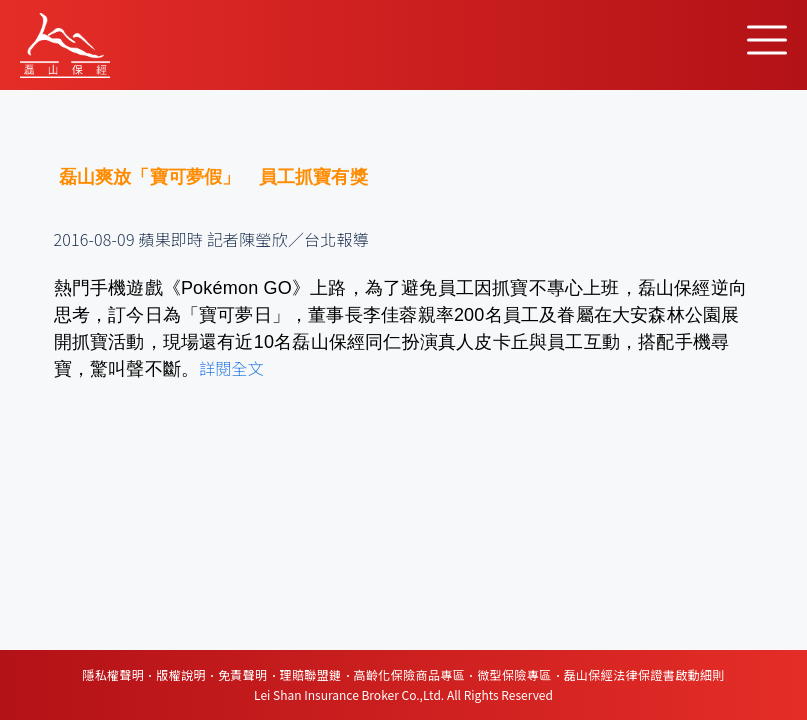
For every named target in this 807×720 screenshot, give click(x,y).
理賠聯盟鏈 (311, 674)
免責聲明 (243, 674)
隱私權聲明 (113, 674)
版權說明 (181, 674)
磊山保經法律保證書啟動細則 (644, 674)
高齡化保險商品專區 (410, 674)
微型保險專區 (514, 674)
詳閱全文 (231, 368)
